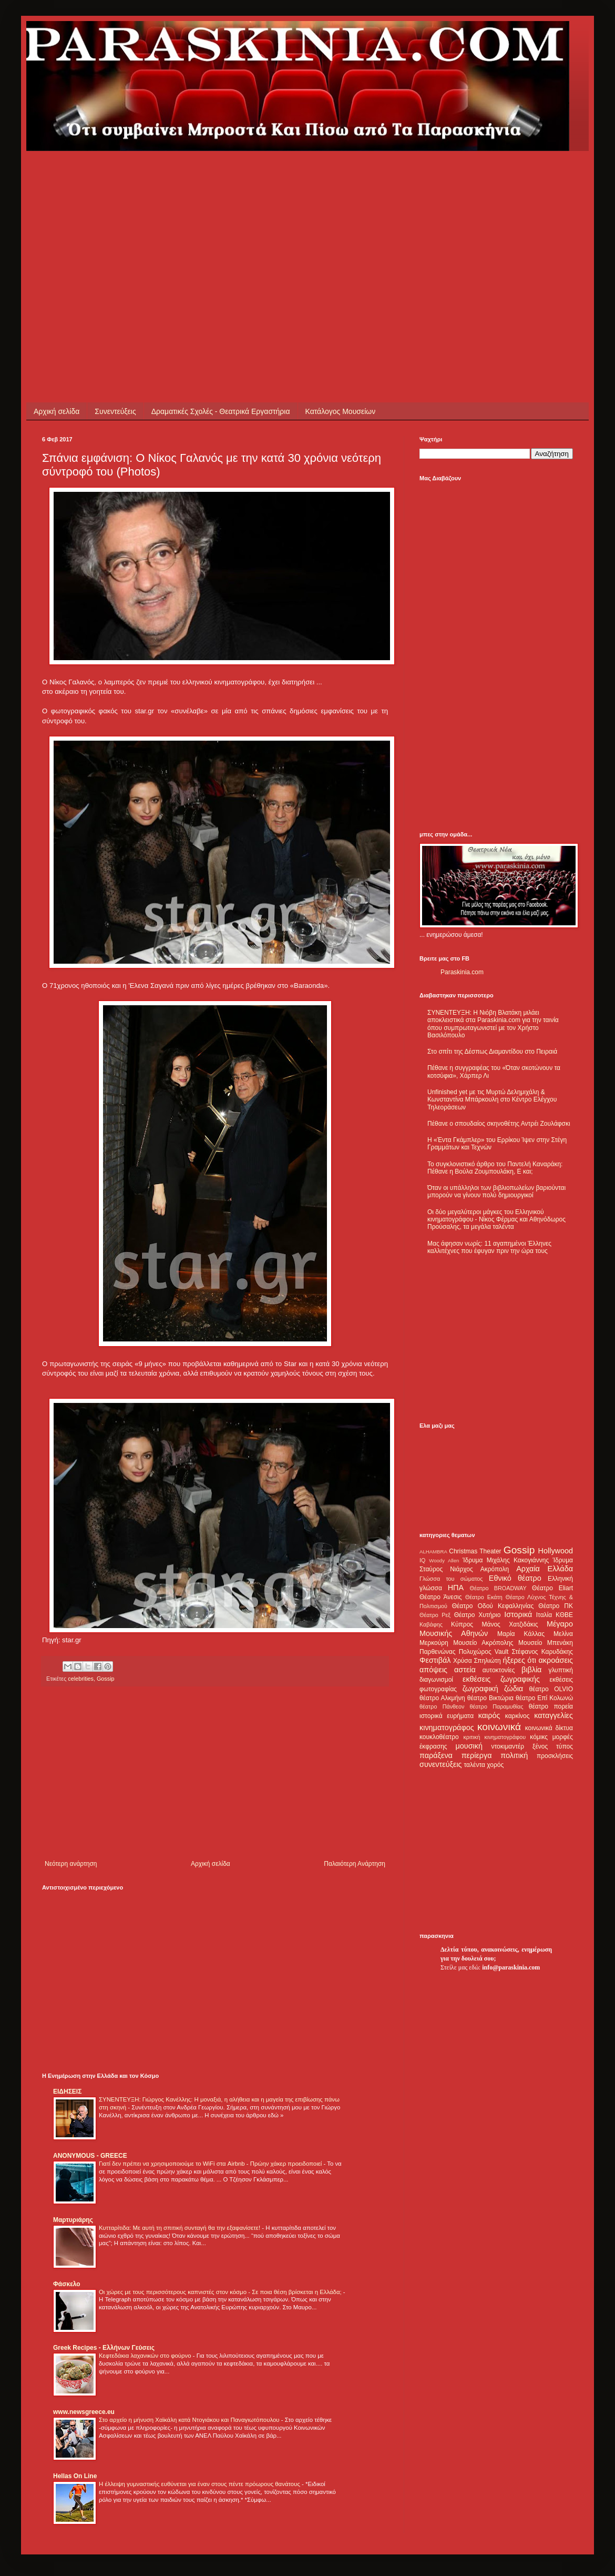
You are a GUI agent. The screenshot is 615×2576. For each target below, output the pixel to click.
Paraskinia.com (462, 972)
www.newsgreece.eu (84, 2412)
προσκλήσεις (555, 1756)
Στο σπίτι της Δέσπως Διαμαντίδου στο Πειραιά (492, 1051)
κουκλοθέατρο (439, 1737)
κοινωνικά (499, 1726)
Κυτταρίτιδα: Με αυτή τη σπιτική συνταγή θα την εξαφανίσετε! (180, 2228)
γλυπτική (560, 1670)
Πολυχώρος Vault (484, 1651)
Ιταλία (544, 1615)
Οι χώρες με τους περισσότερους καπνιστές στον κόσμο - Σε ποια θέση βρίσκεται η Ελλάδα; (221, 2292)
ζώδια (513, 1688)
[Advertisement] (223, 224)
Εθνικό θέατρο (515, 1578)
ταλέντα (474, 1765)
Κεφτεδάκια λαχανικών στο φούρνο (146, 2355)
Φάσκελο (66, 2284)
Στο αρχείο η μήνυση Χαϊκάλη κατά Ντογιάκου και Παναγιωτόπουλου (190, 2420)
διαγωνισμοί (436, 1679)
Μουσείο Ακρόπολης (483, 1642)
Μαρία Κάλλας (521, 1634)
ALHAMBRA (433, 1551)
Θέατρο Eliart (552, 1588)
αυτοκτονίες (499, 1670)
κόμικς (539, 1737)
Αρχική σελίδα (56, 411)
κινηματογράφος (446, 1727)
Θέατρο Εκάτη (484, 1597)
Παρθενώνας (437, 1651)
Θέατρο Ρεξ (434, 1615)
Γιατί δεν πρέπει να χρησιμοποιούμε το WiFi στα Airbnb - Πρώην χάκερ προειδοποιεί (211, 2163)
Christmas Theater (475, 1551)
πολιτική (514, 1755)
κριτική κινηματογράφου (494, 1737)
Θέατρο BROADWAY (498, 1588)
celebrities (81, 1678)
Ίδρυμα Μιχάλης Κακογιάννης (506, 1560)
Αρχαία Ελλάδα (544, 1568)
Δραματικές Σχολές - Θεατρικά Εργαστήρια (220, 411)
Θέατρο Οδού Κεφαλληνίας (493, 1606)
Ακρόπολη (494, 1569)
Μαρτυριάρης (73, 2220)
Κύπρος (462, 1624)
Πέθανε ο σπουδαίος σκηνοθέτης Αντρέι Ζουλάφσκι (498, 1123)
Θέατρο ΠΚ (555, 1606)
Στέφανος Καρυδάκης (542, 1651)
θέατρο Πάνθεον (441, 1706)
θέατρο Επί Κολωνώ (544, 1698)
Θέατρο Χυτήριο (477, 1615)
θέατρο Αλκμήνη (442, 1698)
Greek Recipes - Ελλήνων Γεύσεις (104, 2347)
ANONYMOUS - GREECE (90, 2155)
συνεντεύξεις (440, 1764)
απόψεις (433, 1669)
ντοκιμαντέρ (508, 1746)
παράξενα (436, 1755)
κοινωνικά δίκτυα (549, 1728)
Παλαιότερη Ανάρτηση (354, 1863)
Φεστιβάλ (434, 1660)
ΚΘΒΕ (564, 1615)
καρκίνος (517, 1716)
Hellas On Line (75, 2476)
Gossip (106, 1678)
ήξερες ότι (519, 1660)
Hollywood (555, 1551)
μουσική (469, 1746)
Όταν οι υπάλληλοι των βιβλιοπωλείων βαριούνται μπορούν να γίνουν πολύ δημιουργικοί (496, 1191)
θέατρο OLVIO (551, 1689)
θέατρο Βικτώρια (490, 1698)
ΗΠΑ (456, 1587)
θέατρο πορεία (551, 1706)
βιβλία (531, 1669)
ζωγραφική (480, 1688)
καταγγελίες (553, 1715)
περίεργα (477, 1755)
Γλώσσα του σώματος (451, 1578)
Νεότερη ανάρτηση (71, 1863)
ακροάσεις (556, 1660)
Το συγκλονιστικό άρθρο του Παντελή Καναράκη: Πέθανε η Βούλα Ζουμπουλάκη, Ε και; (494, 1167)
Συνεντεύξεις (115, 411)
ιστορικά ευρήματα (446, 1716)
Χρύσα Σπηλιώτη (477, 1660)
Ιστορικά (518, 1614)
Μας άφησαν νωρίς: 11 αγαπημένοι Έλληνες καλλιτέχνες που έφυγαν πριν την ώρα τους (489, 1247)
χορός (495, 1765)
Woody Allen (444, 1560)
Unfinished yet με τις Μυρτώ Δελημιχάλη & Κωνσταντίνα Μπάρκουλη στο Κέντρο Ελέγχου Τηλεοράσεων (492, 1099)
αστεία (465, 1669)
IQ (422, 1560)
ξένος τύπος (552, 1746)
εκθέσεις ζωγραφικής (501, 1679)
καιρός (489, 1715)
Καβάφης (431, 1624)
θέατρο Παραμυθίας (497, 1706)
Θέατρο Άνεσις (440, 1597)
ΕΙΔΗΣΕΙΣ (67, 2091)
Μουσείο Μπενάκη (545, 1642)
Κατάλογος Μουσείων (340, 411)
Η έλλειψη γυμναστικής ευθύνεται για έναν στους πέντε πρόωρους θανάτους (200, 2484)
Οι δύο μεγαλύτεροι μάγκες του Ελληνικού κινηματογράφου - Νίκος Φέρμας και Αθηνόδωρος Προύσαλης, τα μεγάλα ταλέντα (496, 1219)
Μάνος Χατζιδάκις (509, 1624)
